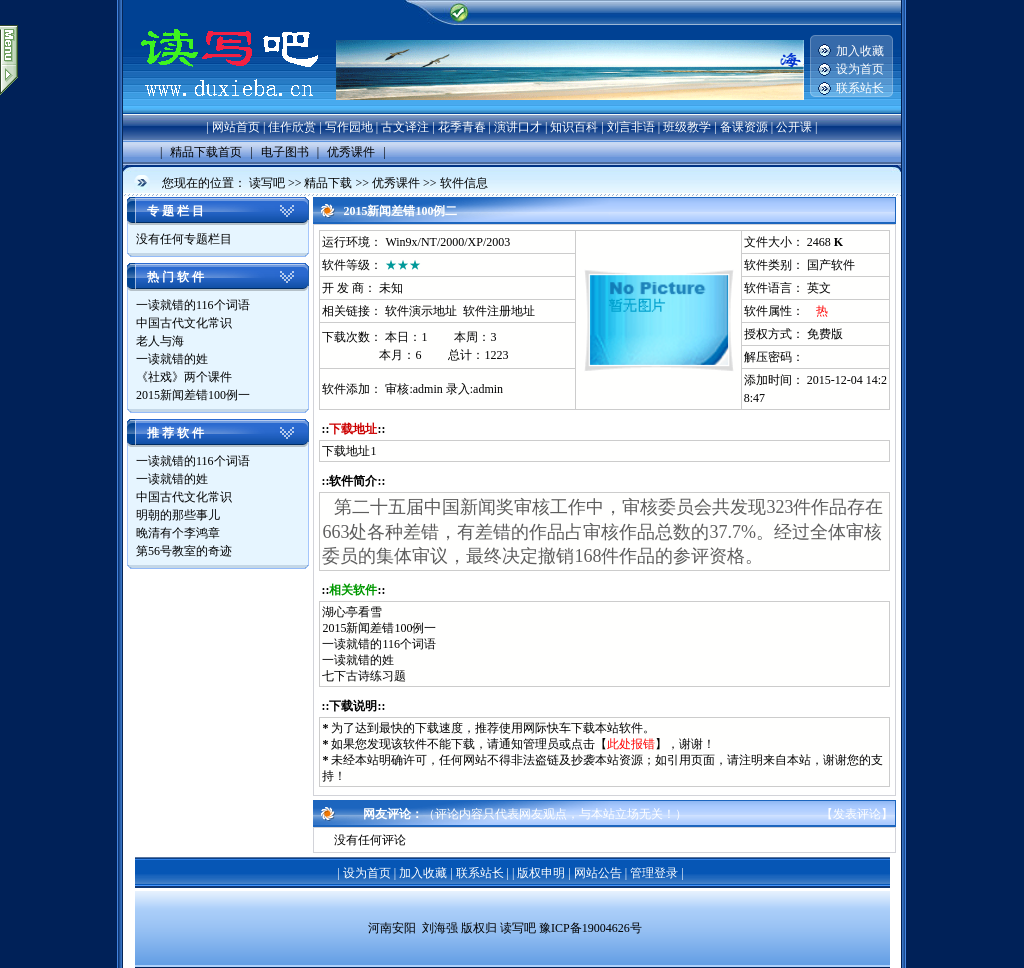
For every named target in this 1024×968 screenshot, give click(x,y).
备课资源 (744, 127)
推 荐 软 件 (175, 433)
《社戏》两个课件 (185, 377)
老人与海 (161, 341)
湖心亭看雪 (352, 612)
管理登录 (654, 873)
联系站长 (860, 88)
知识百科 (574, 127)
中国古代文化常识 (185, 323)
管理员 (541, 744)
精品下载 (328, 183)
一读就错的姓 (173, 359)
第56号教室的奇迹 (185, 551)
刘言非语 (631, 127)
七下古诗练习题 (364, 676)
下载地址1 (349, 451)
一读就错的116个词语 (193, 305)
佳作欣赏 (292, 127)
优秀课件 (396, 183)
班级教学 (687, 127)
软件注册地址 (499, 311)
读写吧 (267, 183)
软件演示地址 (421, 311)
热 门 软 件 (175, 277)
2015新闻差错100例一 (193, 395)
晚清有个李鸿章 (179, 533)
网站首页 (236, 127)
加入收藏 (860, 51)
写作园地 (349, 127)
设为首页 (860, 69)
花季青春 (462, 127)
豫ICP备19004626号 (590, 928)
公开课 (794, 127)
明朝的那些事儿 (179, 515)
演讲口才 (518, 127)
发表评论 (857, 814)
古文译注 (405, 127)
